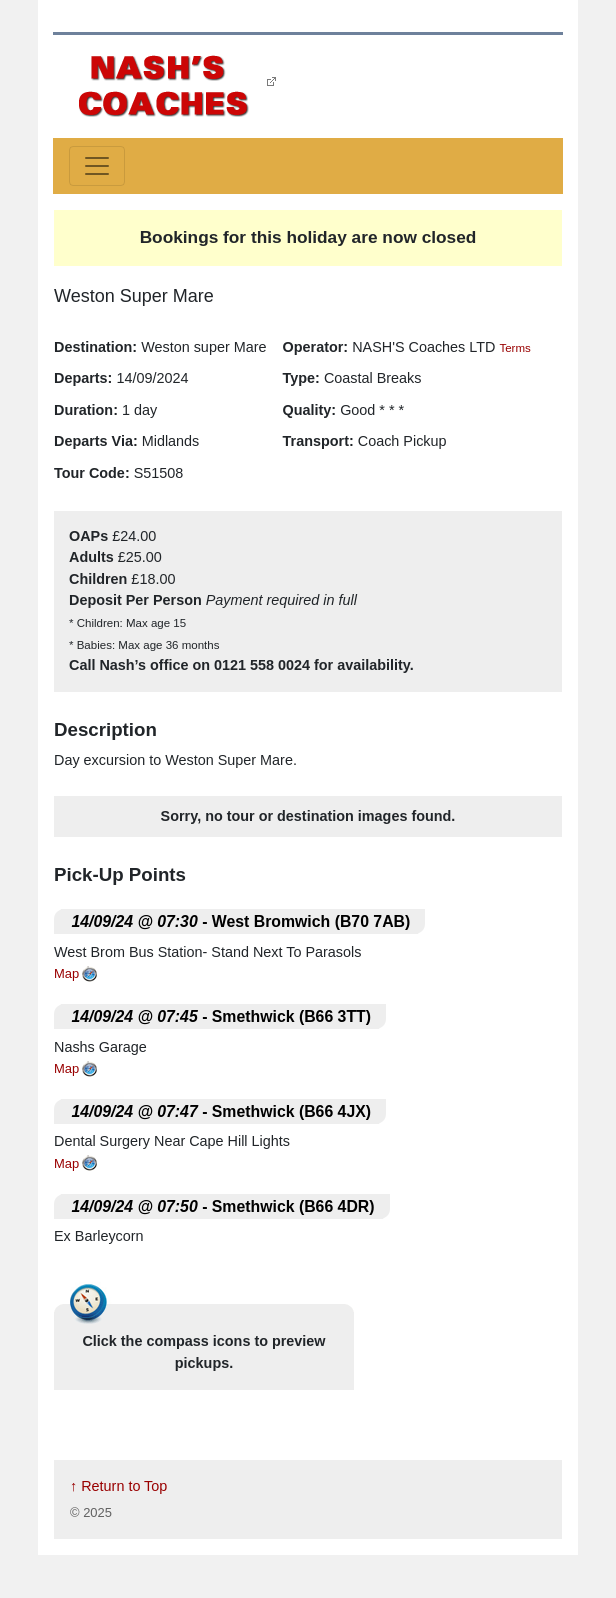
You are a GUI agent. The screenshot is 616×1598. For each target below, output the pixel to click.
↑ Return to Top (118, 1486)
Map (66, 973)
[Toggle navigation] (97, 166)
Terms (514, 348)
